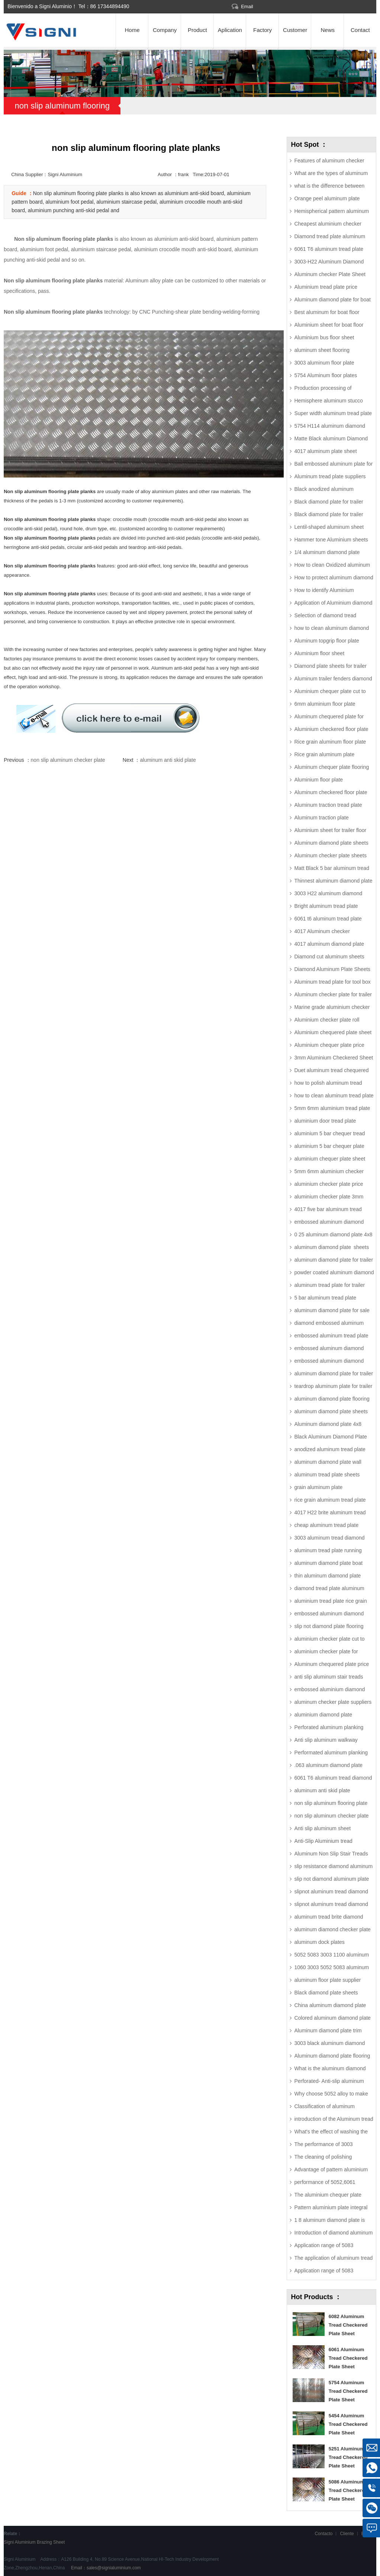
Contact (360, 30)
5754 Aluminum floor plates (325, 375)
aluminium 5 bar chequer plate (329, 1146)
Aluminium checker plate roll (326, 1020)
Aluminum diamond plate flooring (332, 2056)
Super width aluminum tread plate (333, 413)
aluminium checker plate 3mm (328, 1197)
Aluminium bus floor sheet (324, 337)
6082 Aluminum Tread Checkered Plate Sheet (348, 2325)
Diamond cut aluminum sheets (329, 956)
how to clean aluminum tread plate (333, 1095)
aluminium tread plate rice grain (330, 1601)
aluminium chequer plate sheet (329, 1159)
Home (132, 30)
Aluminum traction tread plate (328, 805)
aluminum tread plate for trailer (329, 1285)
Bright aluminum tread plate (326, 906)
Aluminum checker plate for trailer (333, 994)
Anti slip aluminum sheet (322, 1828)
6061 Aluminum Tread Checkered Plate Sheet (348, 2358)
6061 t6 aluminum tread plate (327, 919)
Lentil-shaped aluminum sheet (329, 527)
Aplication (230, 30)
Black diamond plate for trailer (328, 502)
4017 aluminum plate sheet (325, 451)
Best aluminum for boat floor (326, 312)
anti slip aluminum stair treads (328, 1677)
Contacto (323, 2533)
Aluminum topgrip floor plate (326, 641)
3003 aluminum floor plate (324, 363)
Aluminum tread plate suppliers (329, 476)
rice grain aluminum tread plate (329, 1500)
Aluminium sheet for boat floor (328, 325)
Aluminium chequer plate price (329, 1045)
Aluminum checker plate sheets (330, 855)
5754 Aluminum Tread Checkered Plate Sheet (348, 2391)
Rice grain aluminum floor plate (330, 742)
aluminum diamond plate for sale (331, 1310)
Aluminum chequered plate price (331, 1664)
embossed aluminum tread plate (331, 1336)
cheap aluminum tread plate (326, 1525)
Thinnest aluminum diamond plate (333, 881)
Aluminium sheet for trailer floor (330, 830)
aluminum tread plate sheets (327, 1475)
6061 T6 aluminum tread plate (328, 249)
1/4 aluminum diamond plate (327, 552)
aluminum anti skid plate (168, 760)
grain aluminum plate (318, 1487)
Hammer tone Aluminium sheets (331, 540)
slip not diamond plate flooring (328, 1626)
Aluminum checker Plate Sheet (329, 274)
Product (197, 30)
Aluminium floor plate (318, 780)
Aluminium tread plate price (325, 287)
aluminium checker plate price (328, 1184)
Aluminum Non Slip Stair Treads (331, 1854)
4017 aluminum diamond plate (329, 944)
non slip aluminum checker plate (68, 760)
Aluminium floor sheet (319, 653)
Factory (262, 30)
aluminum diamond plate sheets (331, 1247)
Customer (295, 30)
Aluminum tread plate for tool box (332, 982)
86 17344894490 (109, 6)
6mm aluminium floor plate (324, 704)
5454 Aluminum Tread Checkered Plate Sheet (348, 2424)
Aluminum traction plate (321, 818)
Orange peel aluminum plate (327, 198)
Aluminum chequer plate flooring (331, 767)
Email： (105, 2567)
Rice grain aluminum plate (324, 754)
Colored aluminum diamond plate (332, 2018)
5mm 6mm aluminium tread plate (332, 1108)
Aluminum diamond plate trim (327, 2030)
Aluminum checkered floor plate (330, 792)
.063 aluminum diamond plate (328, 1765)
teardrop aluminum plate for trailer (333, 1386)
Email (247, 6)
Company (165, 30)
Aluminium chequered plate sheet (332, 1032)
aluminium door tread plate (325, 1121)
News (328, 30)
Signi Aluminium (19, 2542)
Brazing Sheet (51, 2542)
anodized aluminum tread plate (329, 1449)
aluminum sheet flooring (322, 350)
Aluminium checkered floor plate (331, 729)
